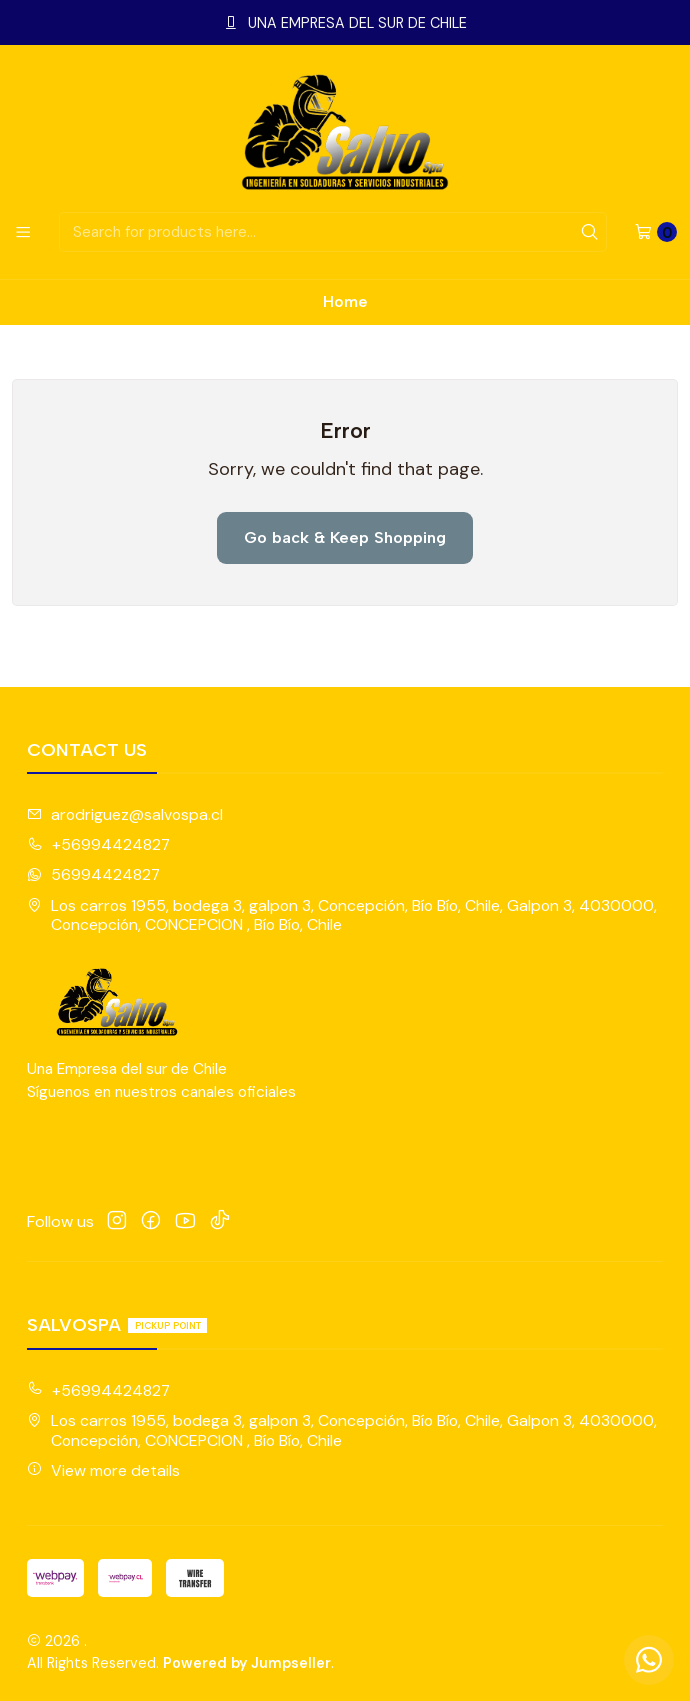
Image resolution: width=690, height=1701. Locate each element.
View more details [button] (103, 1470)
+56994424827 (98, 844)
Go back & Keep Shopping (345, 537)
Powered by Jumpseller (247, 1663)
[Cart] (655, 232)
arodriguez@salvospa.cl (125, 814)
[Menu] (23, 232)
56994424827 (93, 874)
